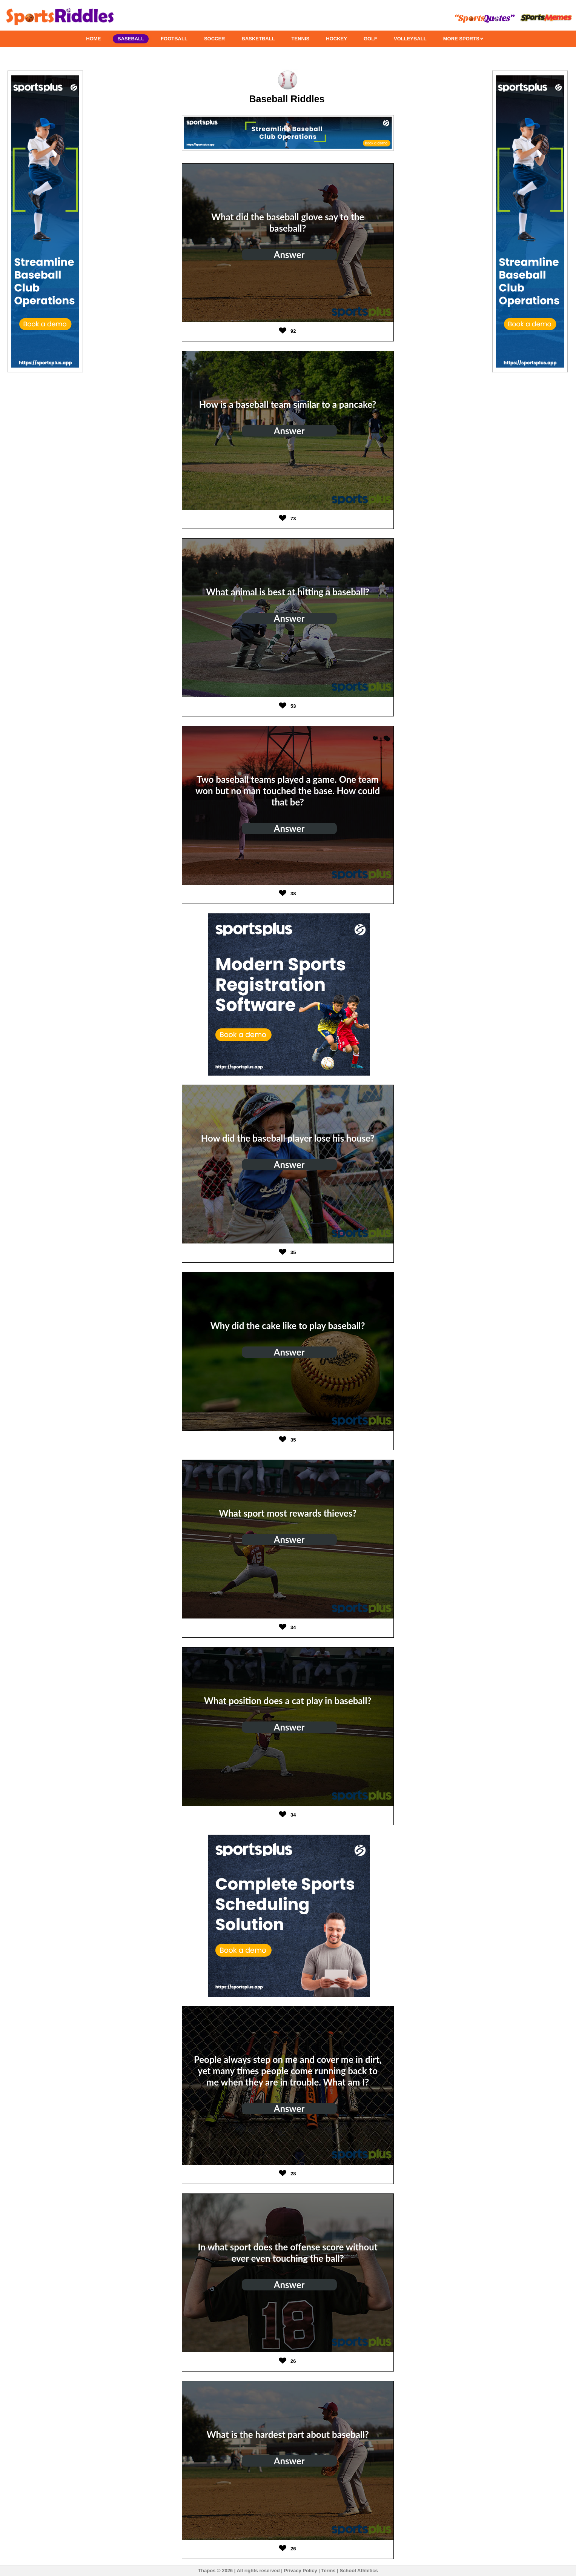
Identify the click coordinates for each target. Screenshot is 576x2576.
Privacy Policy (300, 2570)
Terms (328, 2570)
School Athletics (358, 2570)
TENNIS (301, 38)
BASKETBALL (258, 38)
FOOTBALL (174, 38)
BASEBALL (130, 38)
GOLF (370, 38)
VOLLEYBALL (410, 38)
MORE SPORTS (463, 38)
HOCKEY (336, 38)
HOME (93, 38)
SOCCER (214, 38)
